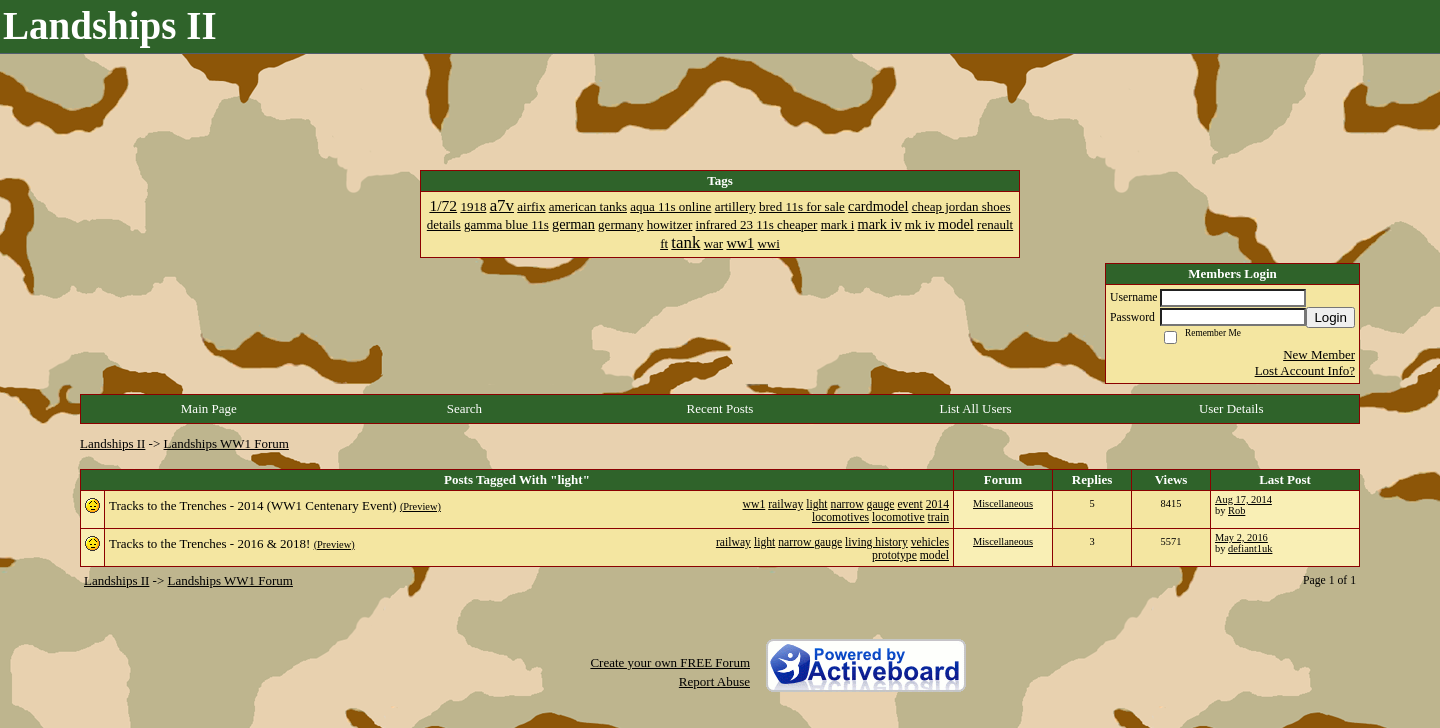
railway (785, 504)
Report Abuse (714, 681)
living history (876, 542)
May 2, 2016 (1241, 537)
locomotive (898, 517)
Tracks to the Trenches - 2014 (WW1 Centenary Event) (253, 505)
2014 (937, 504)
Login (1330, 317)
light (816, 504)
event (909, 504)
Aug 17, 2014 (1243, 499)
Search (464, 408)
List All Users (975, 408)
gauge (881, 504)
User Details (1231, 408)
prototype (894, 555)
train (938, 517)
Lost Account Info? (1305, 370)
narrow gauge (810, 542)
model (934, 555)
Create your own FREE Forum (670, 662)
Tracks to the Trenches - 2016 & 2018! (209, 543)
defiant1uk (1250, 548)
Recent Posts (720, 408)
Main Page (209, 408)
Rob (1236, 510)
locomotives (840, 517)
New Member (1319, 354)
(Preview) (420, 506)
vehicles (930, 542)
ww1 (754, 504)
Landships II (112, 443)
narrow (847, 504)
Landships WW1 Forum (226, 443)
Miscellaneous (1003, 503)
